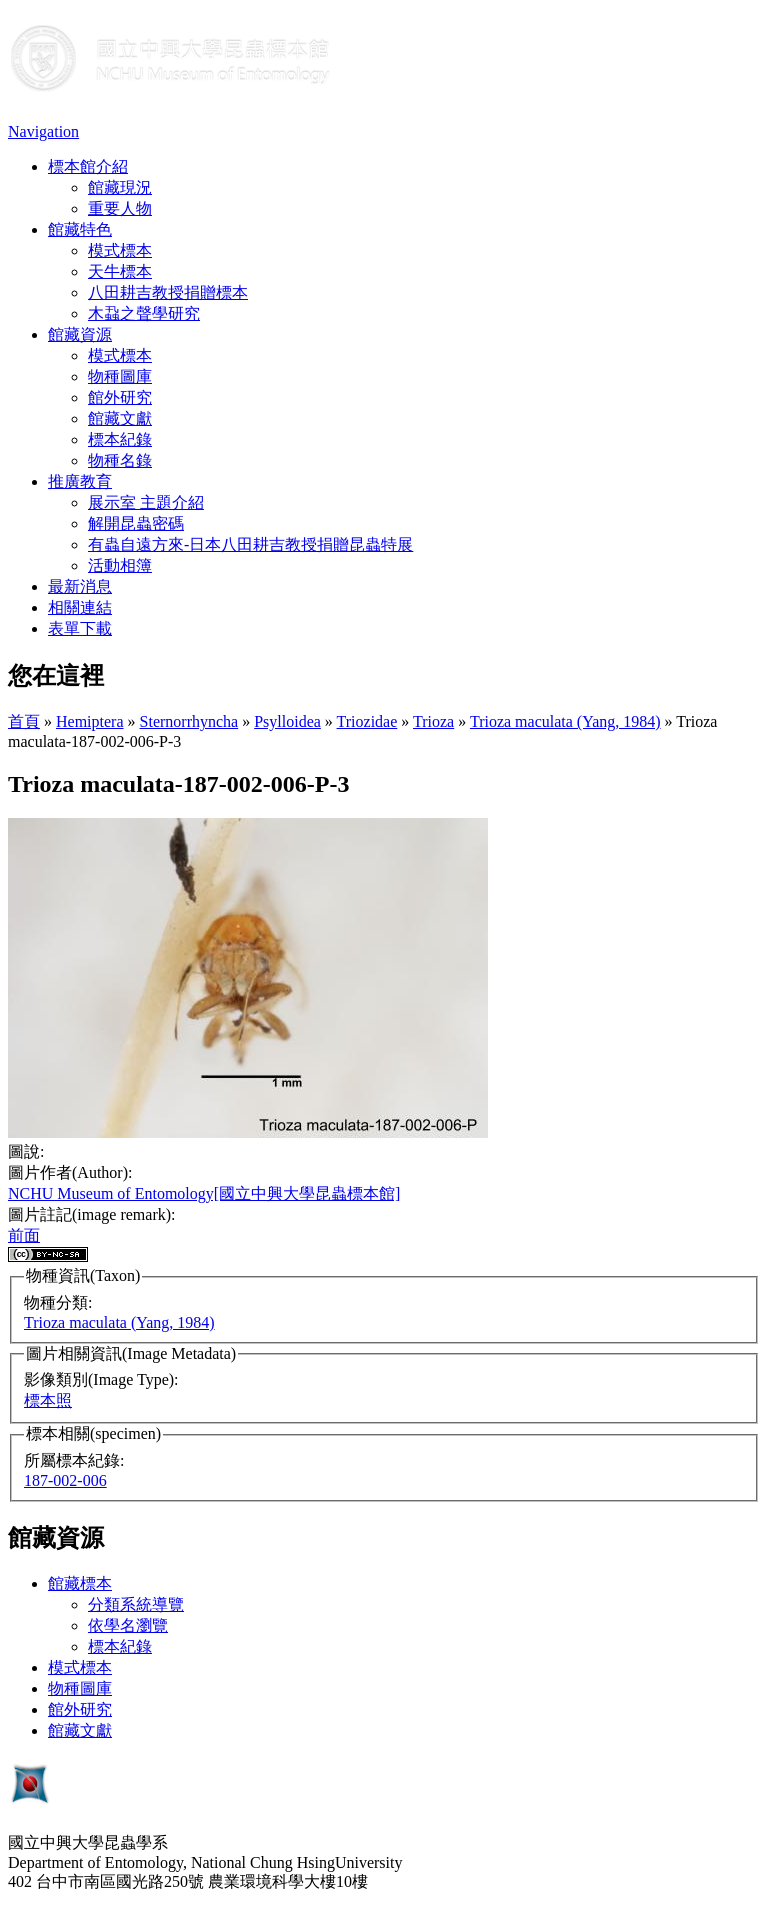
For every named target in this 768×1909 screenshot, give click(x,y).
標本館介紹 (88, 166)
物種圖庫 (120, 376)
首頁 (24, 721)
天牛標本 (120, 271)
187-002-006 (65, 1480)
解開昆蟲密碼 (136, 523)
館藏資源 (80, 334)
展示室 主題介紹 (146, 502)
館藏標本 (80, 1583)
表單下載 (80, 628)
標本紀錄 (120, 439)
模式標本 (120, 250)
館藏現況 (120, 187)
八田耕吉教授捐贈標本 (168, 292)
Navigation (43, 131)
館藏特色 (80, 229)
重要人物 (120, 208)
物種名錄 (120, 460)
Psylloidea (287, 721)
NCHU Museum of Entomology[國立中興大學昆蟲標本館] (204, 1193)
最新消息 (80, 586)
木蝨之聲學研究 (144, 313)
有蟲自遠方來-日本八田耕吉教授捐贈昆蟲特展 (250, 544)
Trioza (433, 721)
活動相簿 (120, 565)
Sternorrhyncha (189, 721)
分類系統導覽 (136, 1604)
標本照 (48, 1400)
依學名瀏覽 (128, 1625)
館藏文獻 (120, 418)
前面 (24, 1235)
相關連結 (80, 607)
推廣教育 (80, 481)
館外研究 (120, 397)
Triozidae (367, 721)
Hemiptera (90, 721)
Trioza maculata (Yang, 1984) (565, 721)
